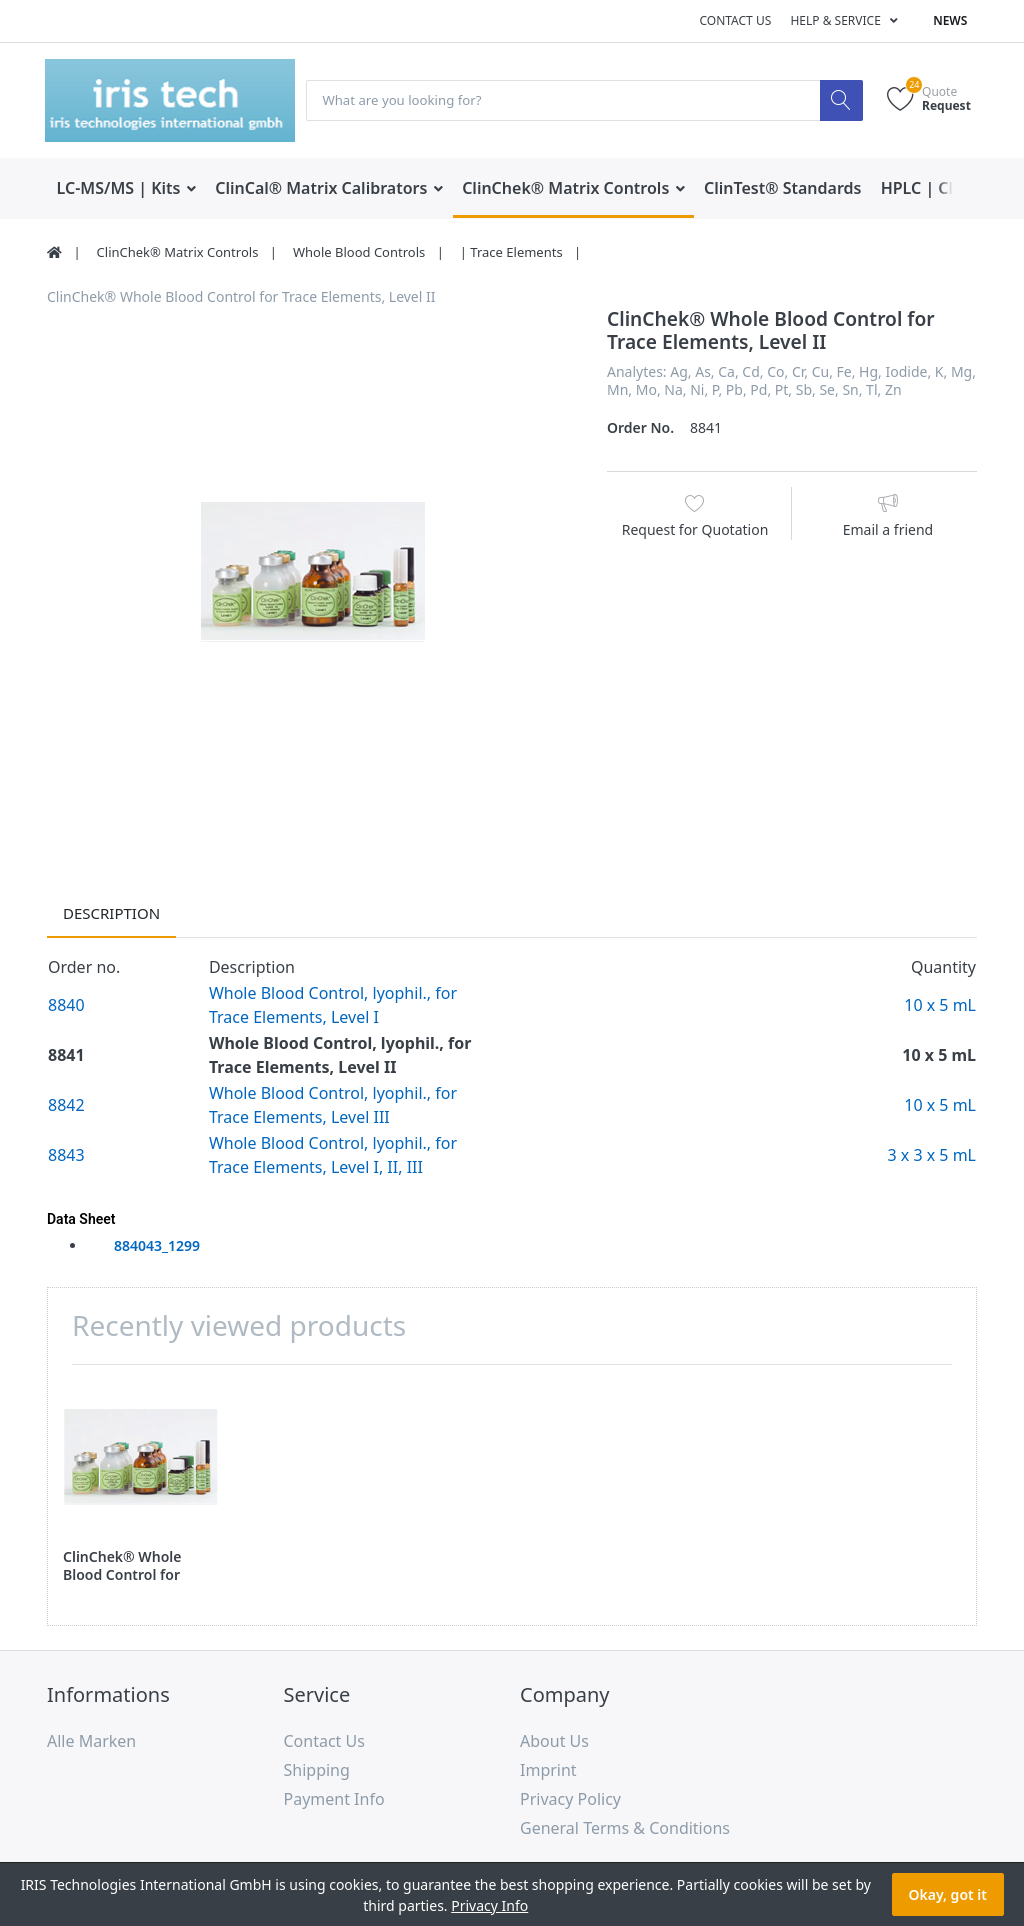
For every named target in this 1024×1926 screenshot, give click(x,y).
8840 (66, 1006)
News (950, 20)
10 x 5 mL (940, 1006)
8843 (66, 1156)
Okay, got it (948, 1894)
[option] (312, 573)
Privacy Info (489, 1905)
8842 (66, 1106)
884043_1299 (157, 1246)
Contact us (735, 20)
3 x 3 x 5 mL (931, 1156)
